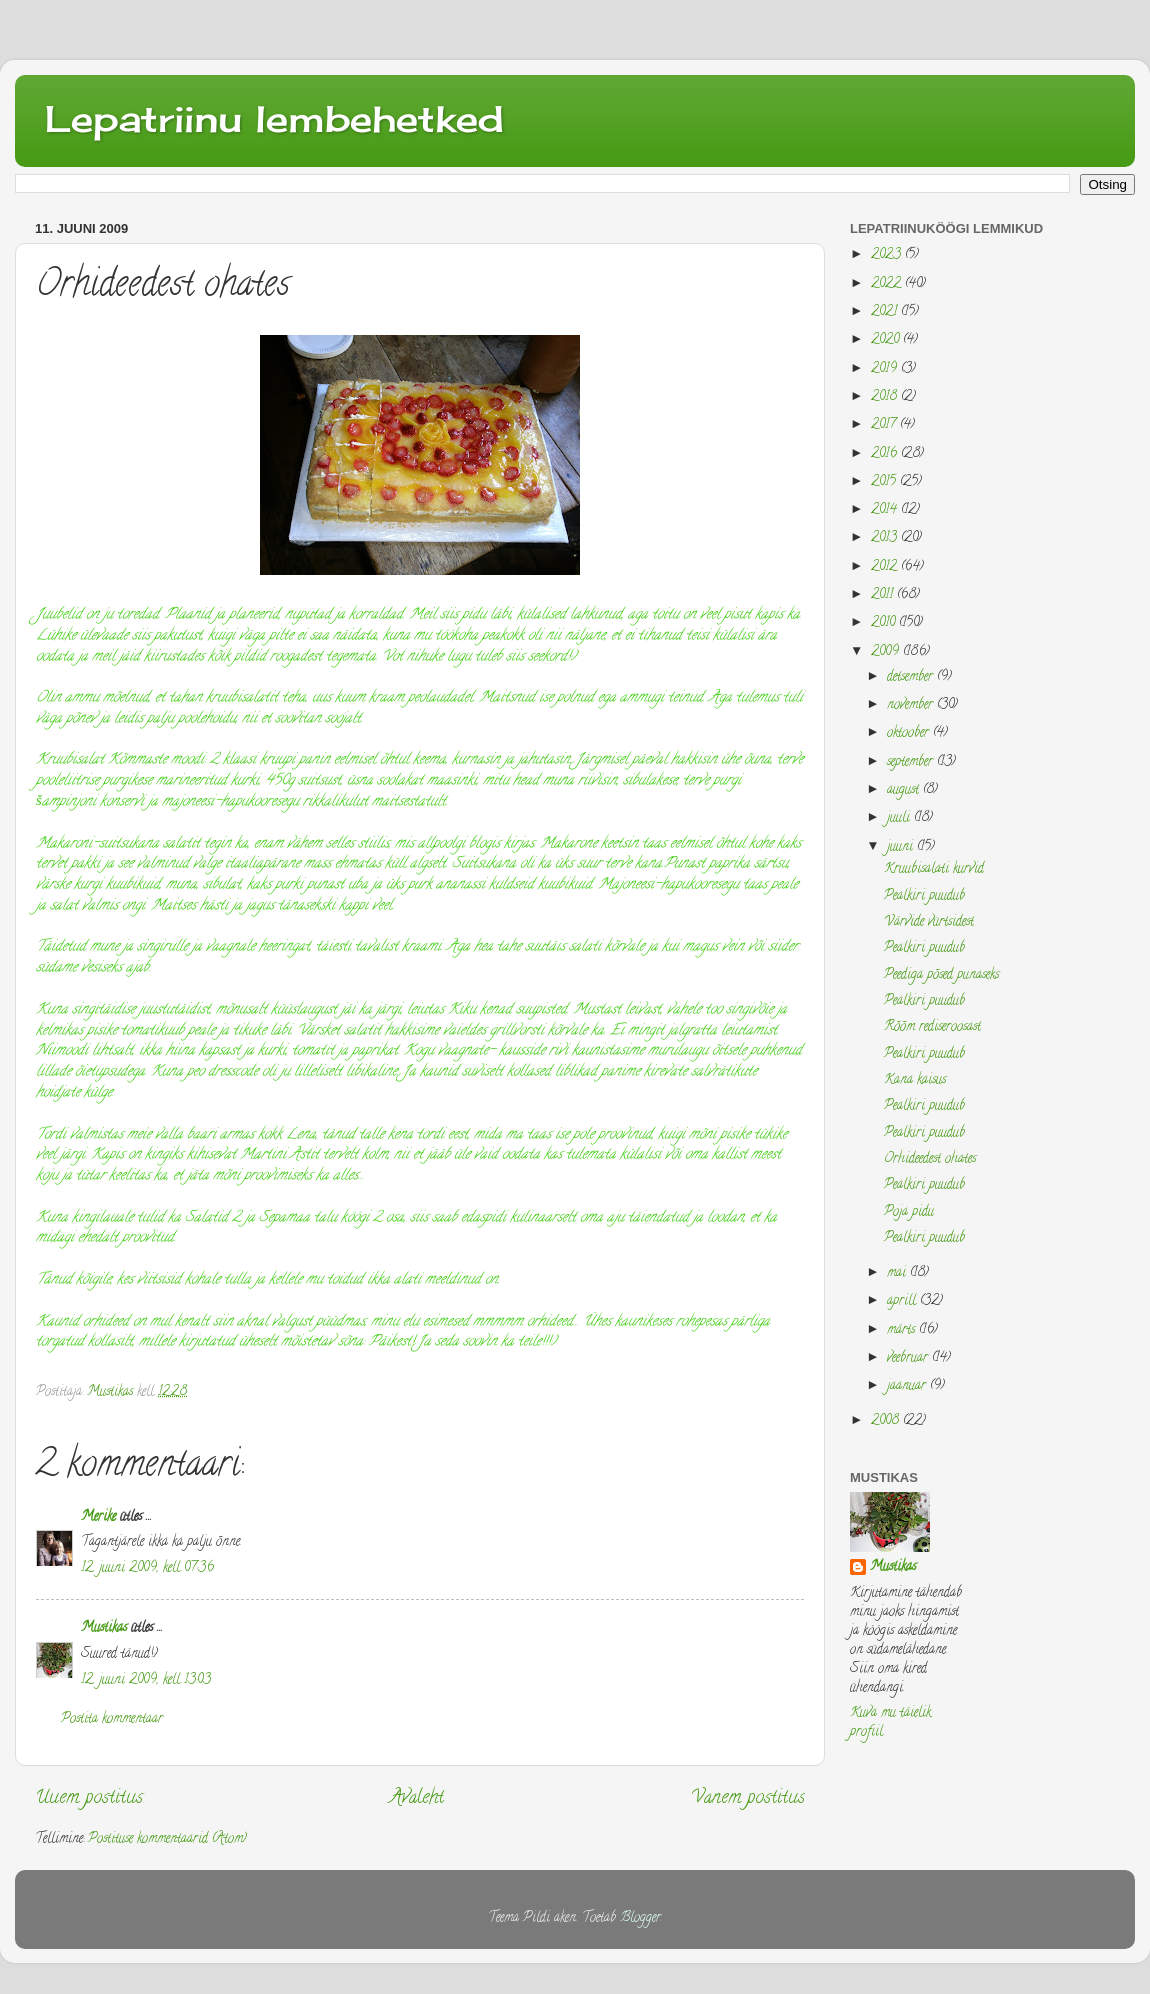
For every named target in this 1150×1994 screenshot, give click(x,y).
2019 (886, 369)
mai (898, 1273)
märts (903, 1330)
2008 (887, 1421)
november (912, 705)
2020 (887, 340)
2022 (888, 284)
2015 (885, 482)
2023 (888, 255)
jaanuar (908, 1386)
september (912, 762)
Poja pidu (909, 1212)
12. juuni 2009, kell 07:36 (147, 1568)
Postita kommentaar (112, 1719)
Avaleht (417, 1798)
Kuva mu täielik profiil (890, 1723)
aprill (903, 1301)
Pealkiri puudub (924, 896)
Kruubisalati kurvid (934, 869)
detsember (912, 677)
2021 (886, 312)
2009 (887, 652)
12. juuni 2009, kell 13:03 (146, 1680)
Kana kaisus (915, 1080)
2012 (886, 567)
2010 (885, 623)
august (905, 790)
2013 (886, 538)
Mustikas (104, 1628)
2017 (885, 425)
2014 (886, 510)
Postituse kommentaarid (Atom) (167, 1839)
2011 (884, 595)
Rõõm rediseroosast (932, 1027)
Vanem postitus (748, 1798)
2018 (886, 397)
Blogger (640, 1918)
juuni (902, 847)
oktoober (910, 733)
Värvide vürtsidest (929, 922)
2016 (886, 454)
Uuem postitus (89, 1798)
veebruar (909, 1358)
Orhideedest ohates (930, 1159)
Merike (98, 1517)
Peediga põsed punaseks (941, 975)
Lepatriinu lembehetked (274, 119)
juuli (900, 818)
